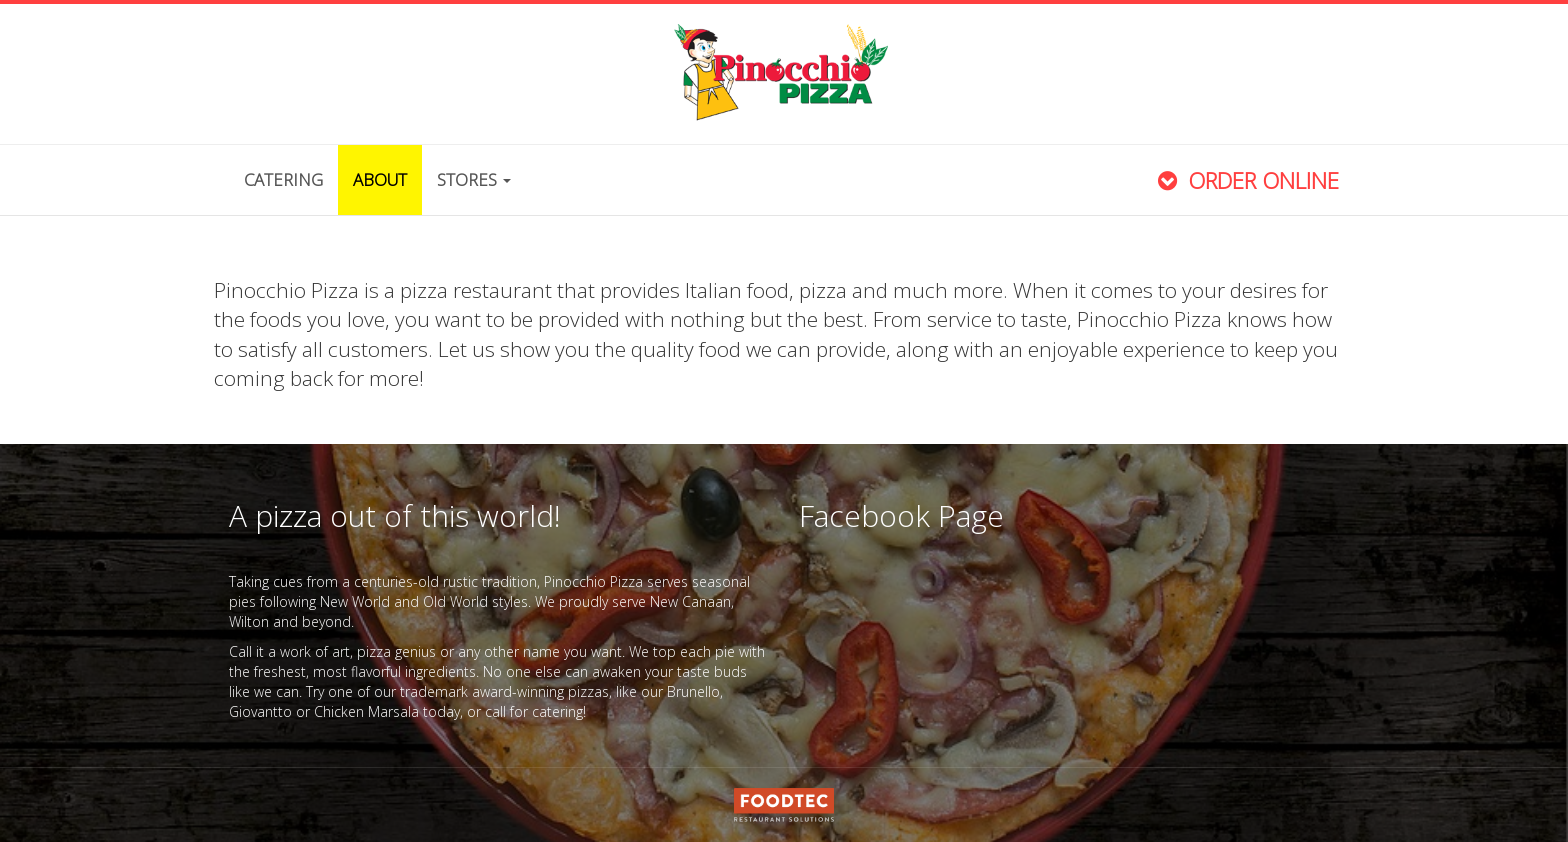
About (380, 179)
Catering (283, 179)
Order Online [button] (1246, 180)
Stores (474, 179)
